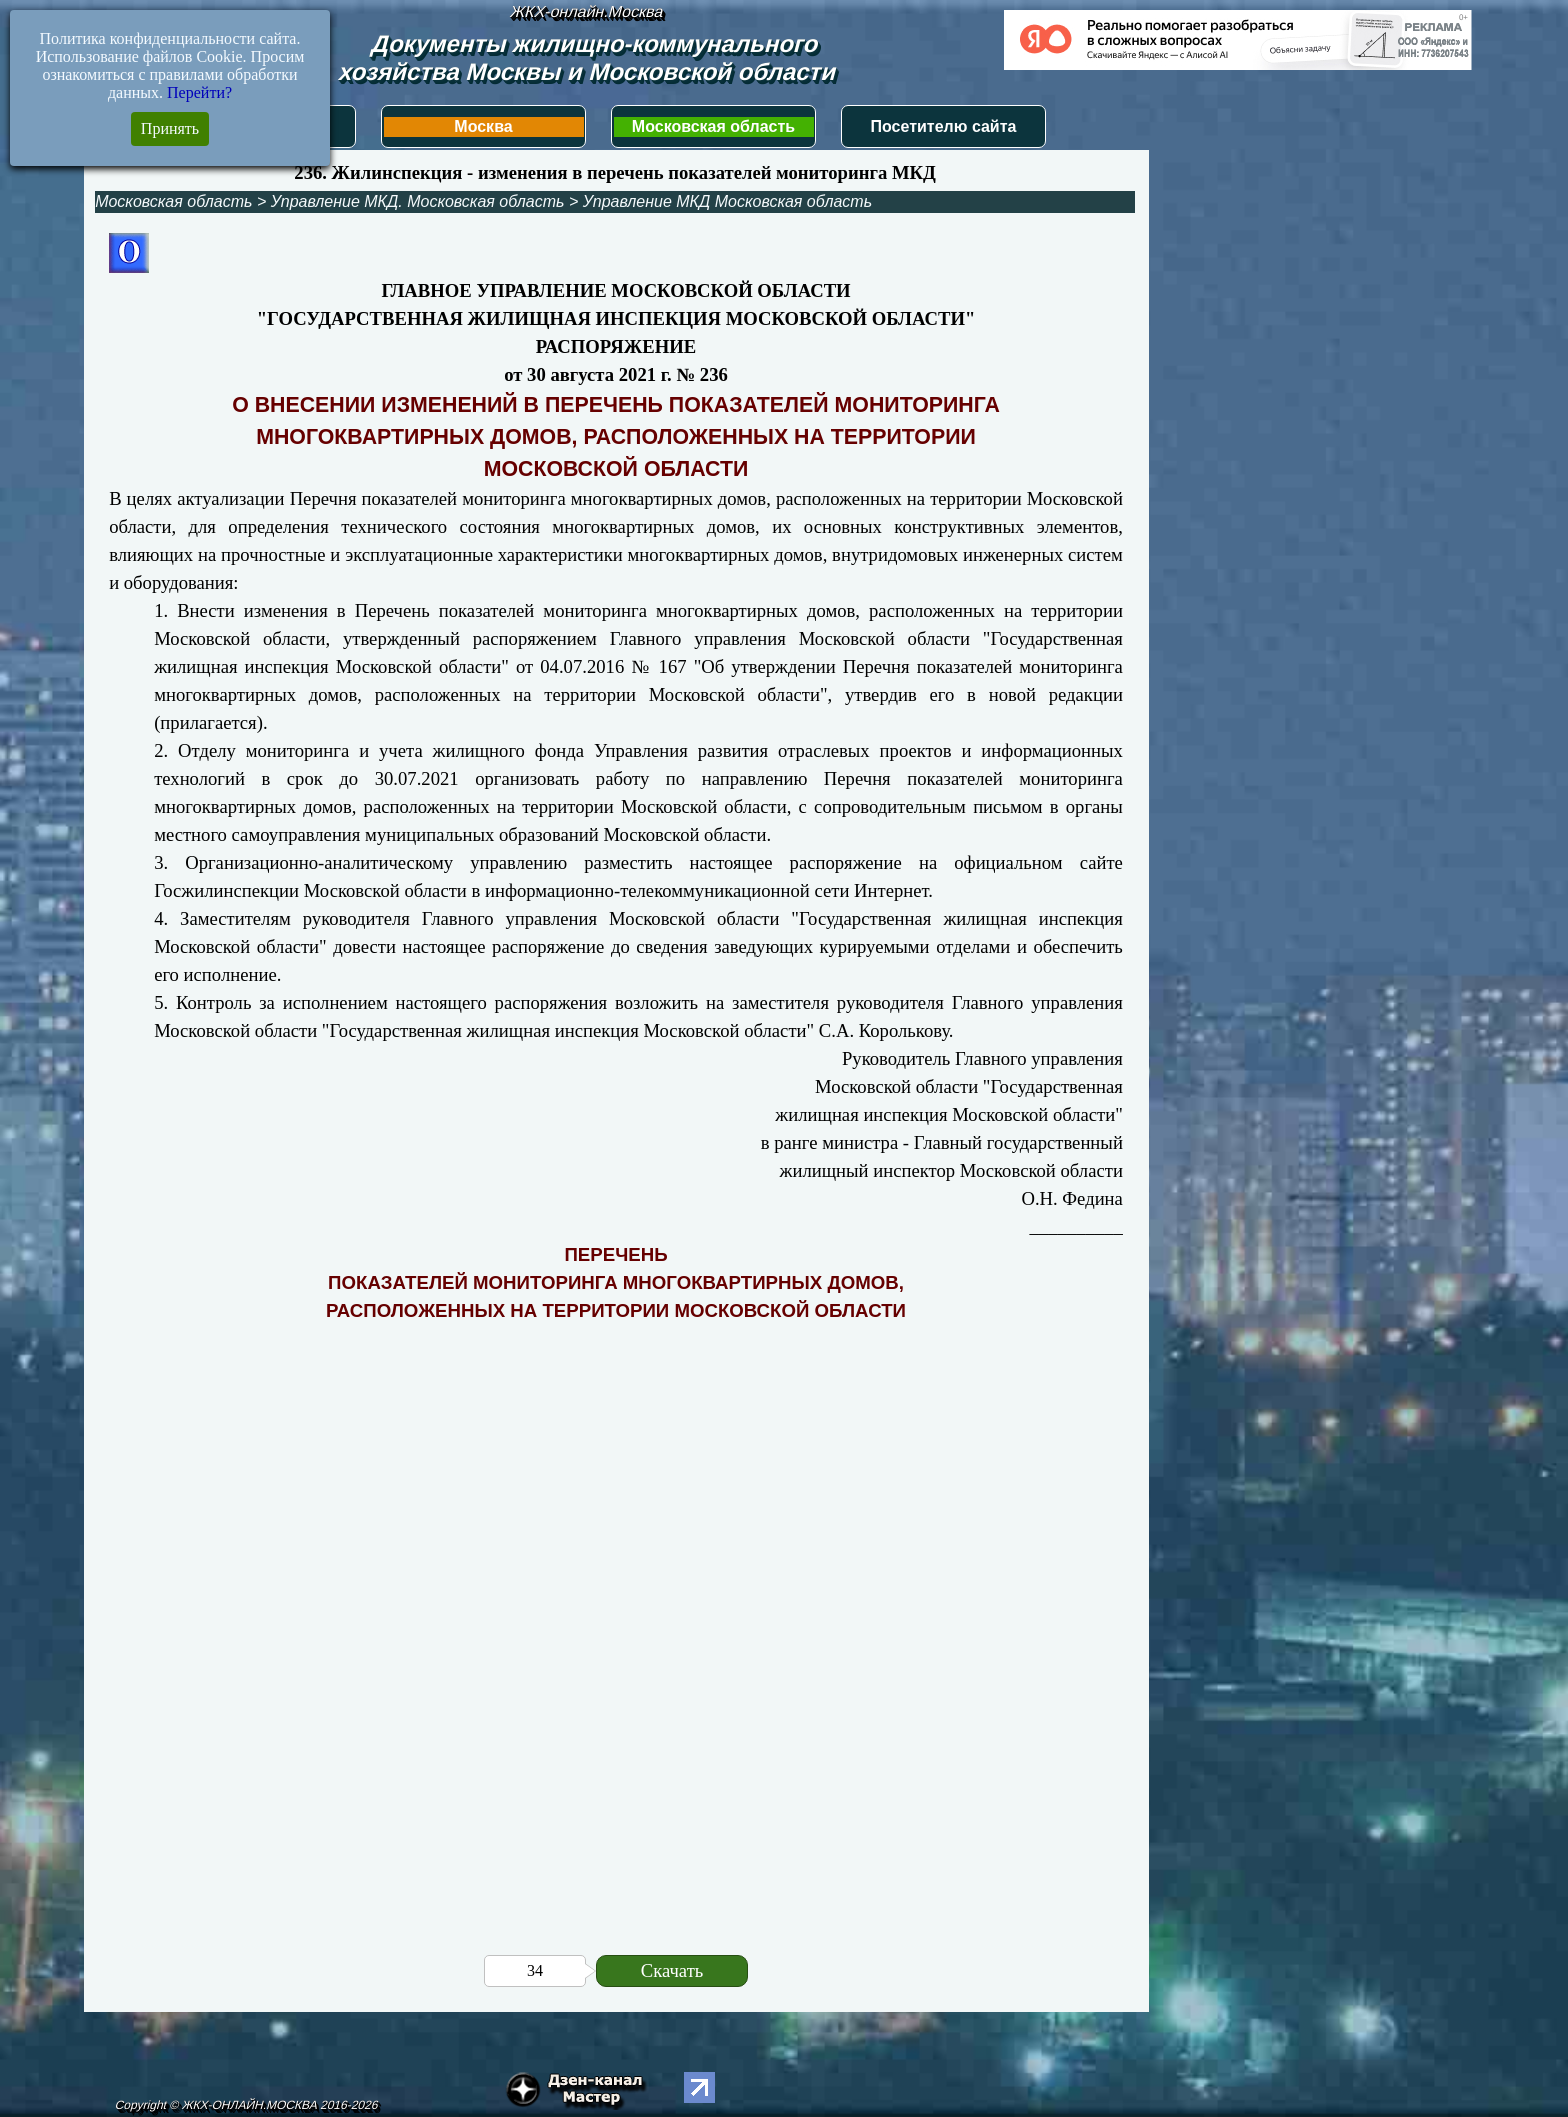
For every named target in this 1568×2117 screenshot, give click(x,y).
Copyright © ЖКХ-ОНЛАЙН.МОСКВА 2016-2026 (246, 2105)
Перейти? (199, 92)
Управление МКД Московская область (727, 201)
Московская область (713, 126)
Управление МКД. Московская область (418, 201)
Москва (483, 126)
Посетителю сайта (944, 126)
